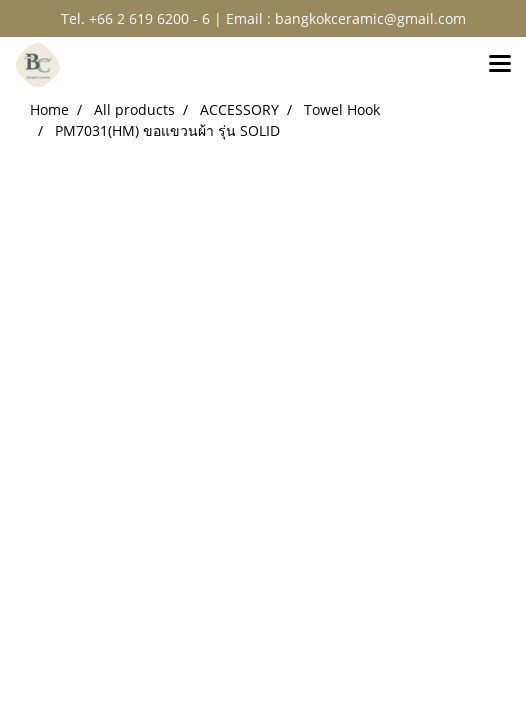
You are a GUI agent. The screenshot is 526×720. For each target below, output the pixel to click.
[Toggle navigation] (500, 65)
